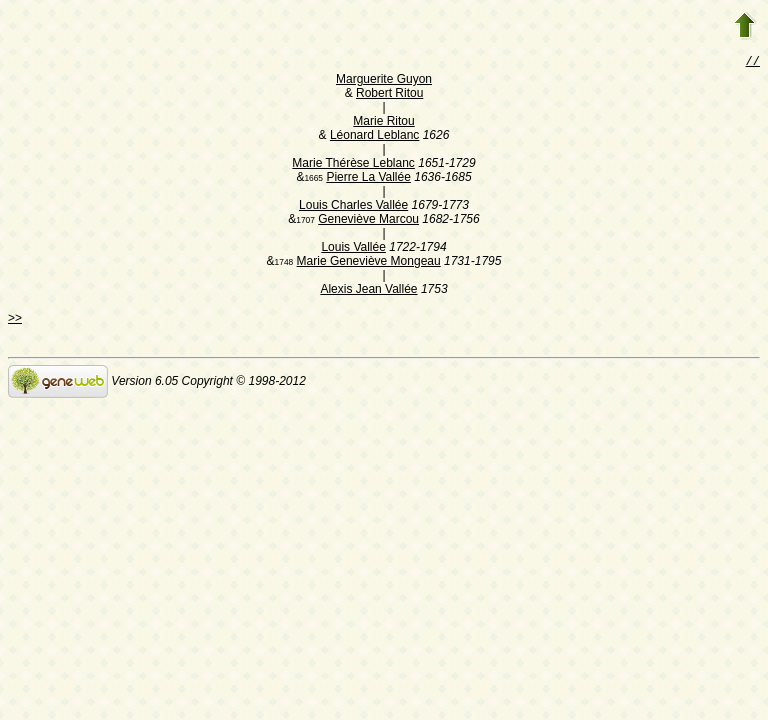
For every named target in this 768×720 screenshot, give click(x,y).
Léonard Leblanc (374, 137)
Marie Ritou (383, 123)
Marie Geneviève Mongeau (369, 263)
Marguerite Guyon (384, 81)
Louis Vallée (353, 249)
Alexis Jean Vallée (368, 291)
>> (15, 320)
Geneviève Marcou (368, 221)
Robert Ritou (389, 95)
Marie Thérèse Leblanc (353, 165)
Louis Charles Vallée (353, 207)
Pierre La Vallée (368, 179)
